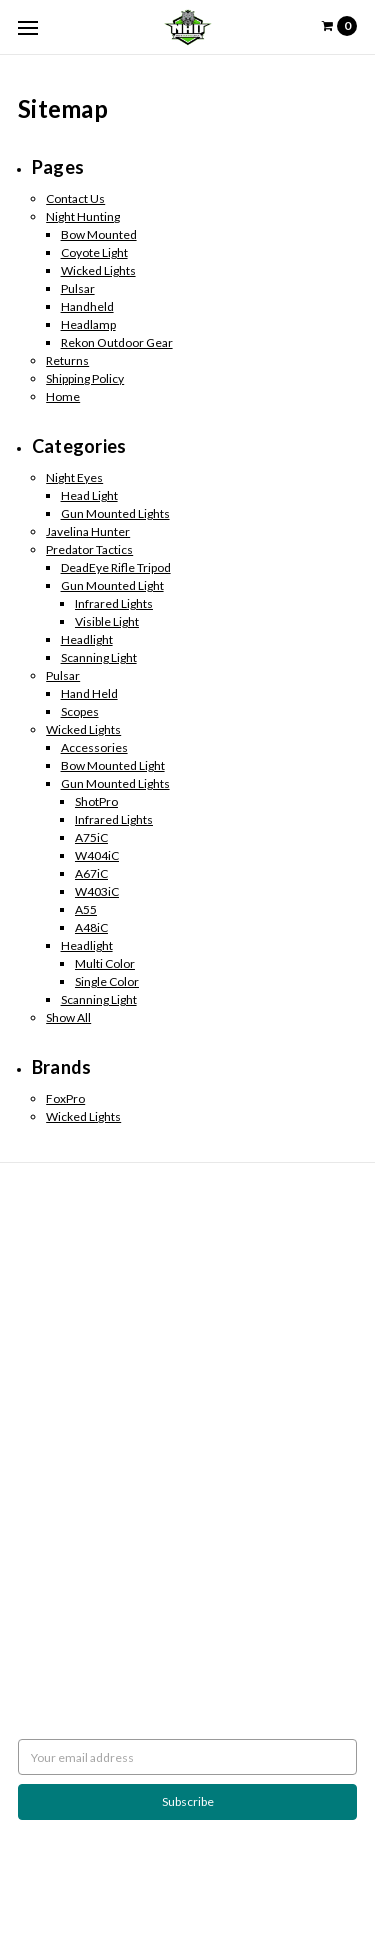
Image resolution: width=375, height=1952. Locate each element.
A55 (86, 909)
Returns (67, 360)
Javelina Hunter (88, 531)
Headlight (87, 639)
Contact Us (75, 198)
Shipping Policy (85, 378)
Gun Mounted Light (112, 585)
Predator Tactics (89, 549)
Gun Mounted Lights (115, 513)
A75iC (91, 837)
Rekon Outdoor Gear (117, 342)
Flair (297, 1888)
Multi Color (105, 963)
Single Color (107, 981)
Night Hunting (83, 216)
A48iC (91, 927)
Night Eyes (74, 477)
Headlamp (88, 324)
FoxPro (65, 1098)
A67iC (91, 873)
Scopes (80, 711)
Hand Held (89, 693)
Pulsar (78, 288)
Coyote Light (94, 252)
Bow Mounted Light (113, 765)
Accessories (94, 747)
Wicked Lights (98, 270)
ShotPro (96, 801)
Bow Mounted (99, 234)
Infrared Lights (114, 603)
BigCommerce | (173, 1888)
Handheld (87, 306)
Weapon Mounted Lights (83, 1513)
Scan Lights (47, 1495)
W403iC (97, 891)
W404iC (97, 855)
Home (63, 396)
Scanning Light (99, 657)
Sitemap (39, 1306)
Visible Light (107, 621)
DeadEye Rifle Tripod (116, 567)
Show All (68, 1017)
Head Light (89, 495)
